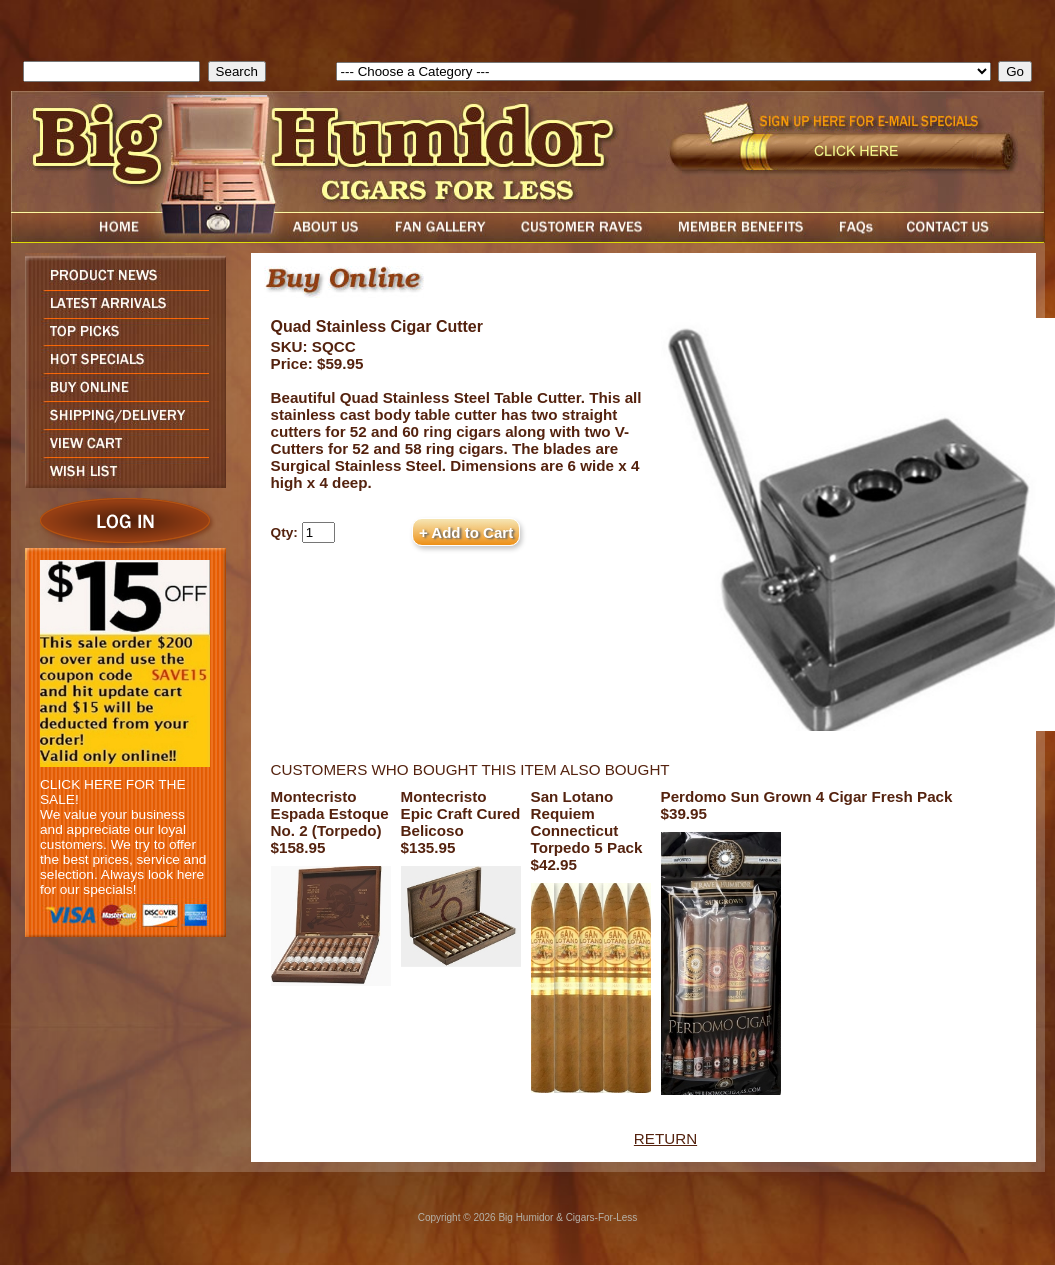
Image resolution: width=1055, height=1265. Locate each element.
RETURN (665, 1138)
